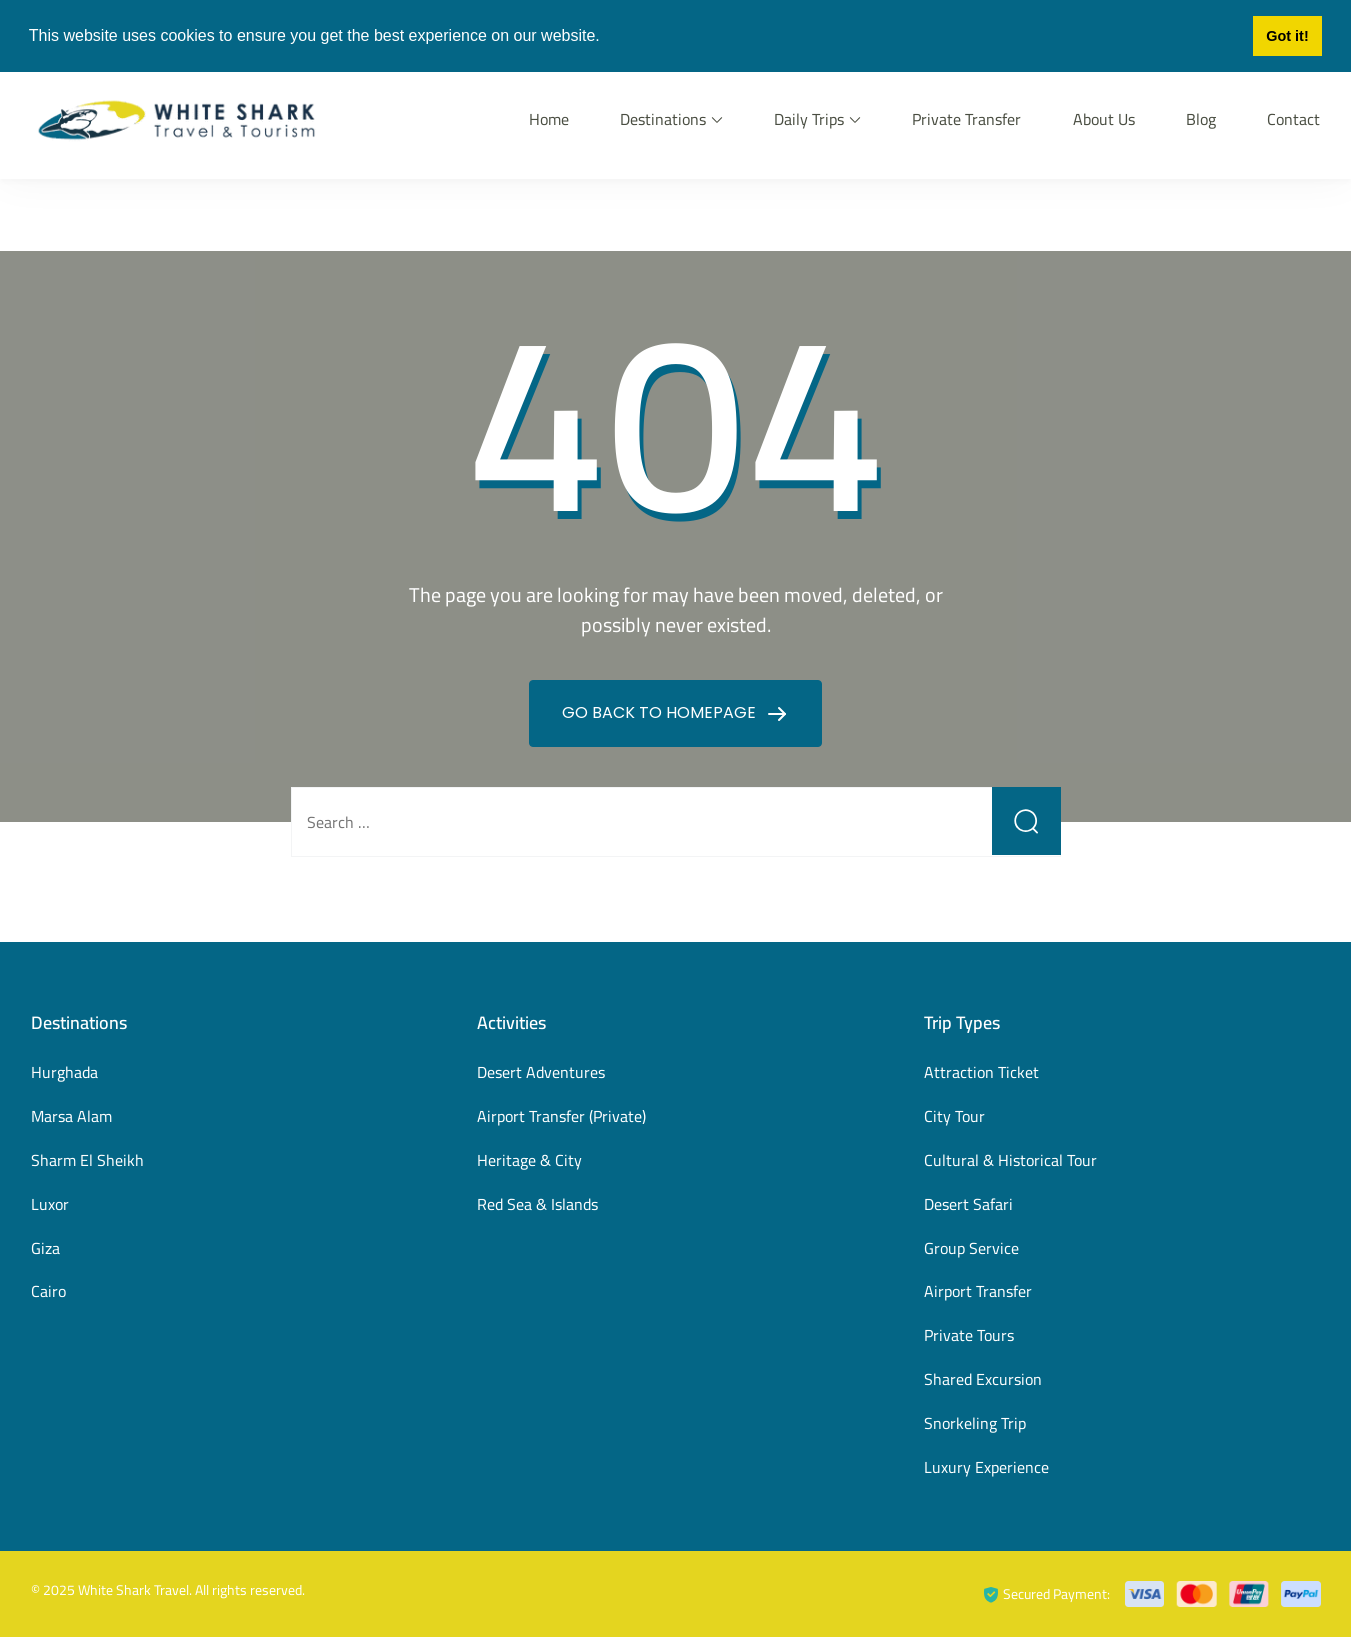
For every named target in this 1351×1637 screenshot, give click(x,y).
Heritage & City (529, 1160)
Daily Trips (809, 119)
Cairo (48, 1291)
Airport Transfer (978, 1291)
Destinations (663, 119)
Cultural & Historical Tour (1010, 1160)
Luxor (50, 1204)
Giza (45, 1248)
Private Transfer (966, 119)
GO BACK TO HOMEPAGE (661, 712)
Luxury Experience (986, 1467)
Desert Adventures (541, 1072)
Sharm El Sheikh (87, 1160)
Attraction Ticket (981, 1072)
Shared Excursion (983, 1379)
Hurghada (64, 1072)
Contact (1293, 119)
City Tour (954, 1116)
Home (549, 119)
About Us (1104, 119)
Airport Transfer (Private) (561, 1116)
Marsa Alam (71, 1116)
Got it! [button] (1287, 36)
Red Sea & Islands (537, 1204)
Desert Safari (968, 1204)
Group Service (971, 1248)
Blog (1201, 119)
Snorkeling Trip (975, 1423)
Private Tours (969, 1335)
